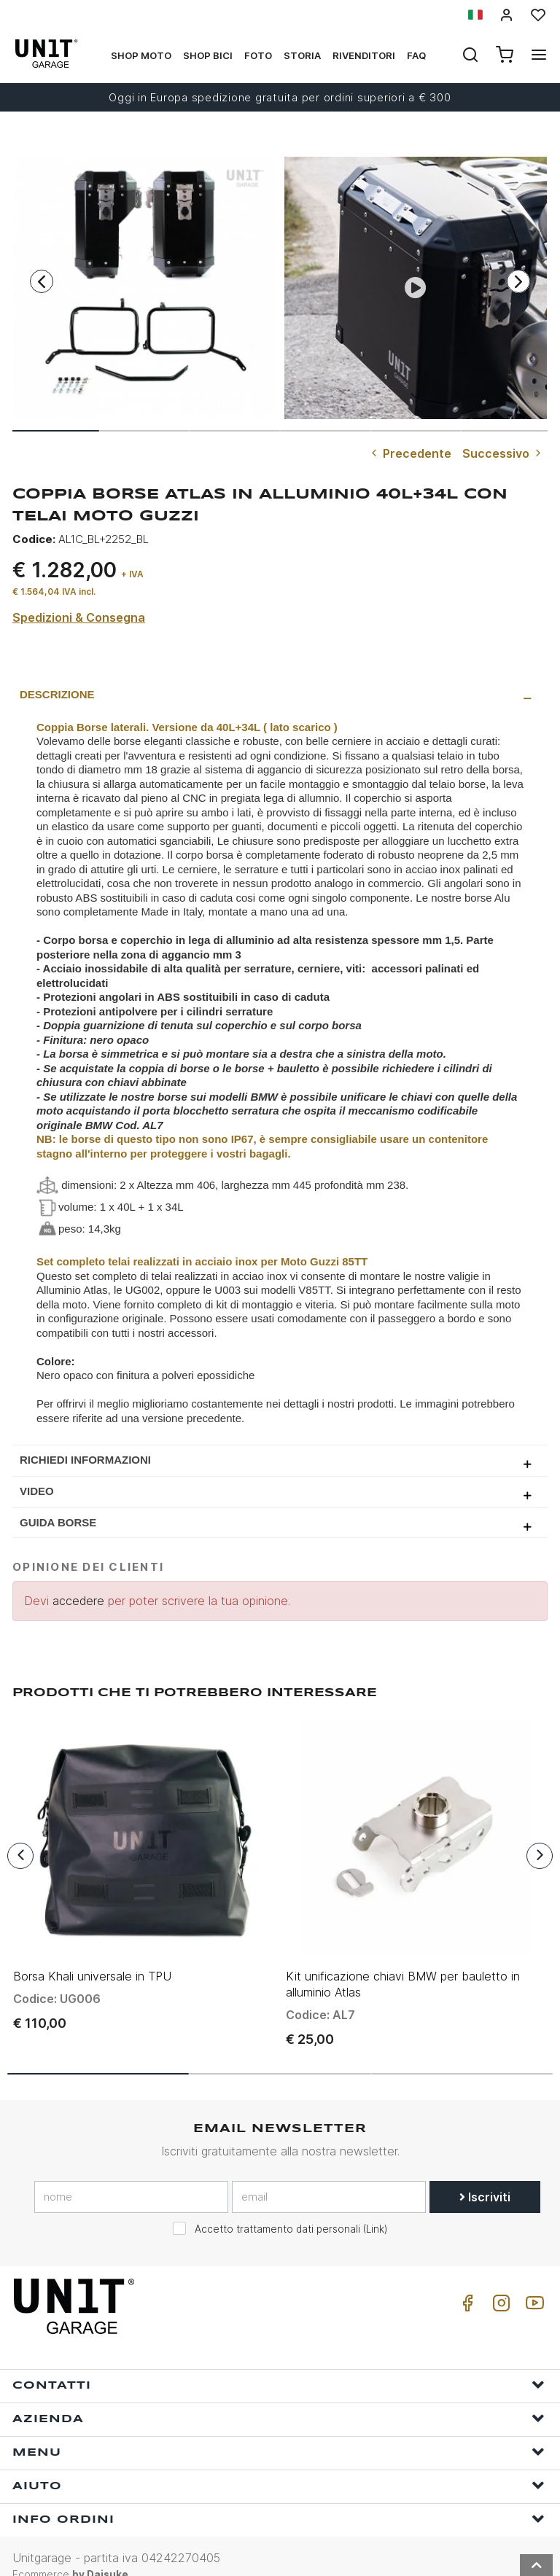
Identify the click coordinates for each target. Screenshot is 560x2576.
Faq (416, 55)
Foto (258, 55)
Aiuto (278, 2465)
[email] (329, 2178)
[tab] (280, 694)
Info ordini (278, 2499)
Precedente (409, 453)
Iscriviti (484, 2178)
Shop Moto (141, 55)
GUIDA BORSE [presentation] (58, 1522)
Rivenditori (363, 55)
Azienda (278, 2398)
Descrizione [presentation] (57, 694)
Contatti (278, 2365)
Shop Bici (208, 55)
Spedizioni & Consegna (78, 617)
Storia (302, 55)
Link (375, 2210)
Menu (278, 2432)
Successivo (503, 453)
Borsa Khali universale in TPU (92, 1957)
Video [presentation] (37, 1491)
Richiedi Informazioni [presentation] (85, 1459)
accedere (78, 1600)
